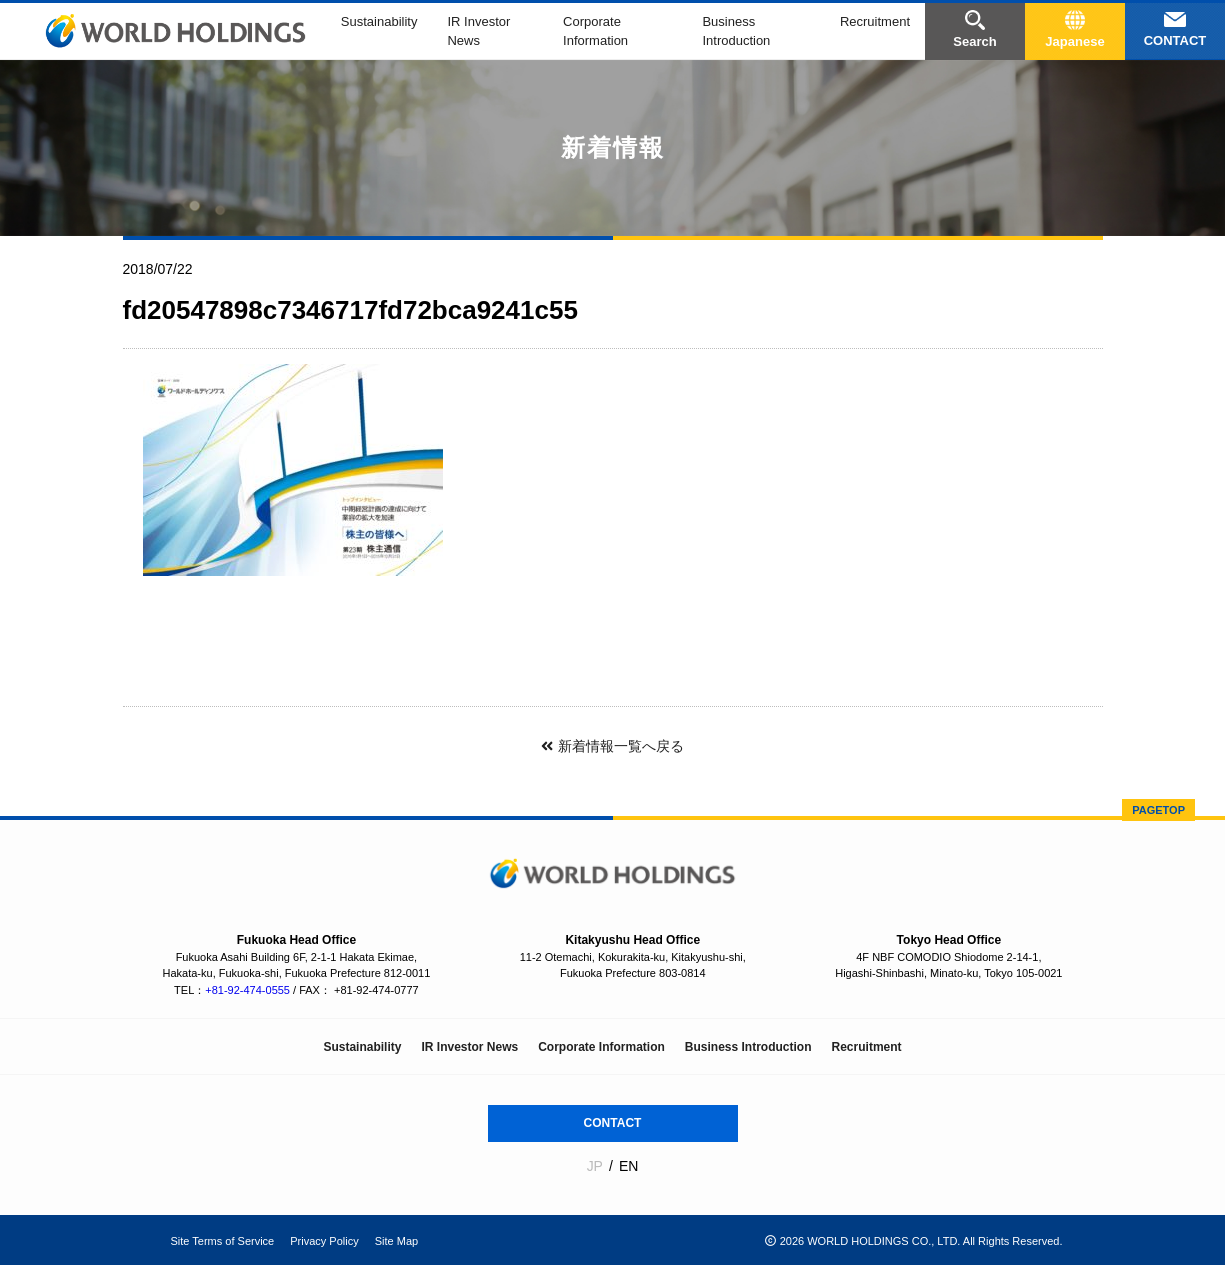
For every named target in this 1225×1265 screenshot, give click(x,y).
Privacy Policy (324, 1241)
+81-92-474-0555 (247, 990)
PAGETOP (1158, 810)
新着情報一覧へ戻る (612, 746)
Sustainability (379, 21)
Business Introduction (748, 1047)
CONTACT (613, 1123)
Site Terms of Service (223, 1241)
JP (595, 1166)
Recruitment (875, 21)
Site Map (396, 1241)
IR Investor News (469, 1047)
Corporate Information (601, 1047)
